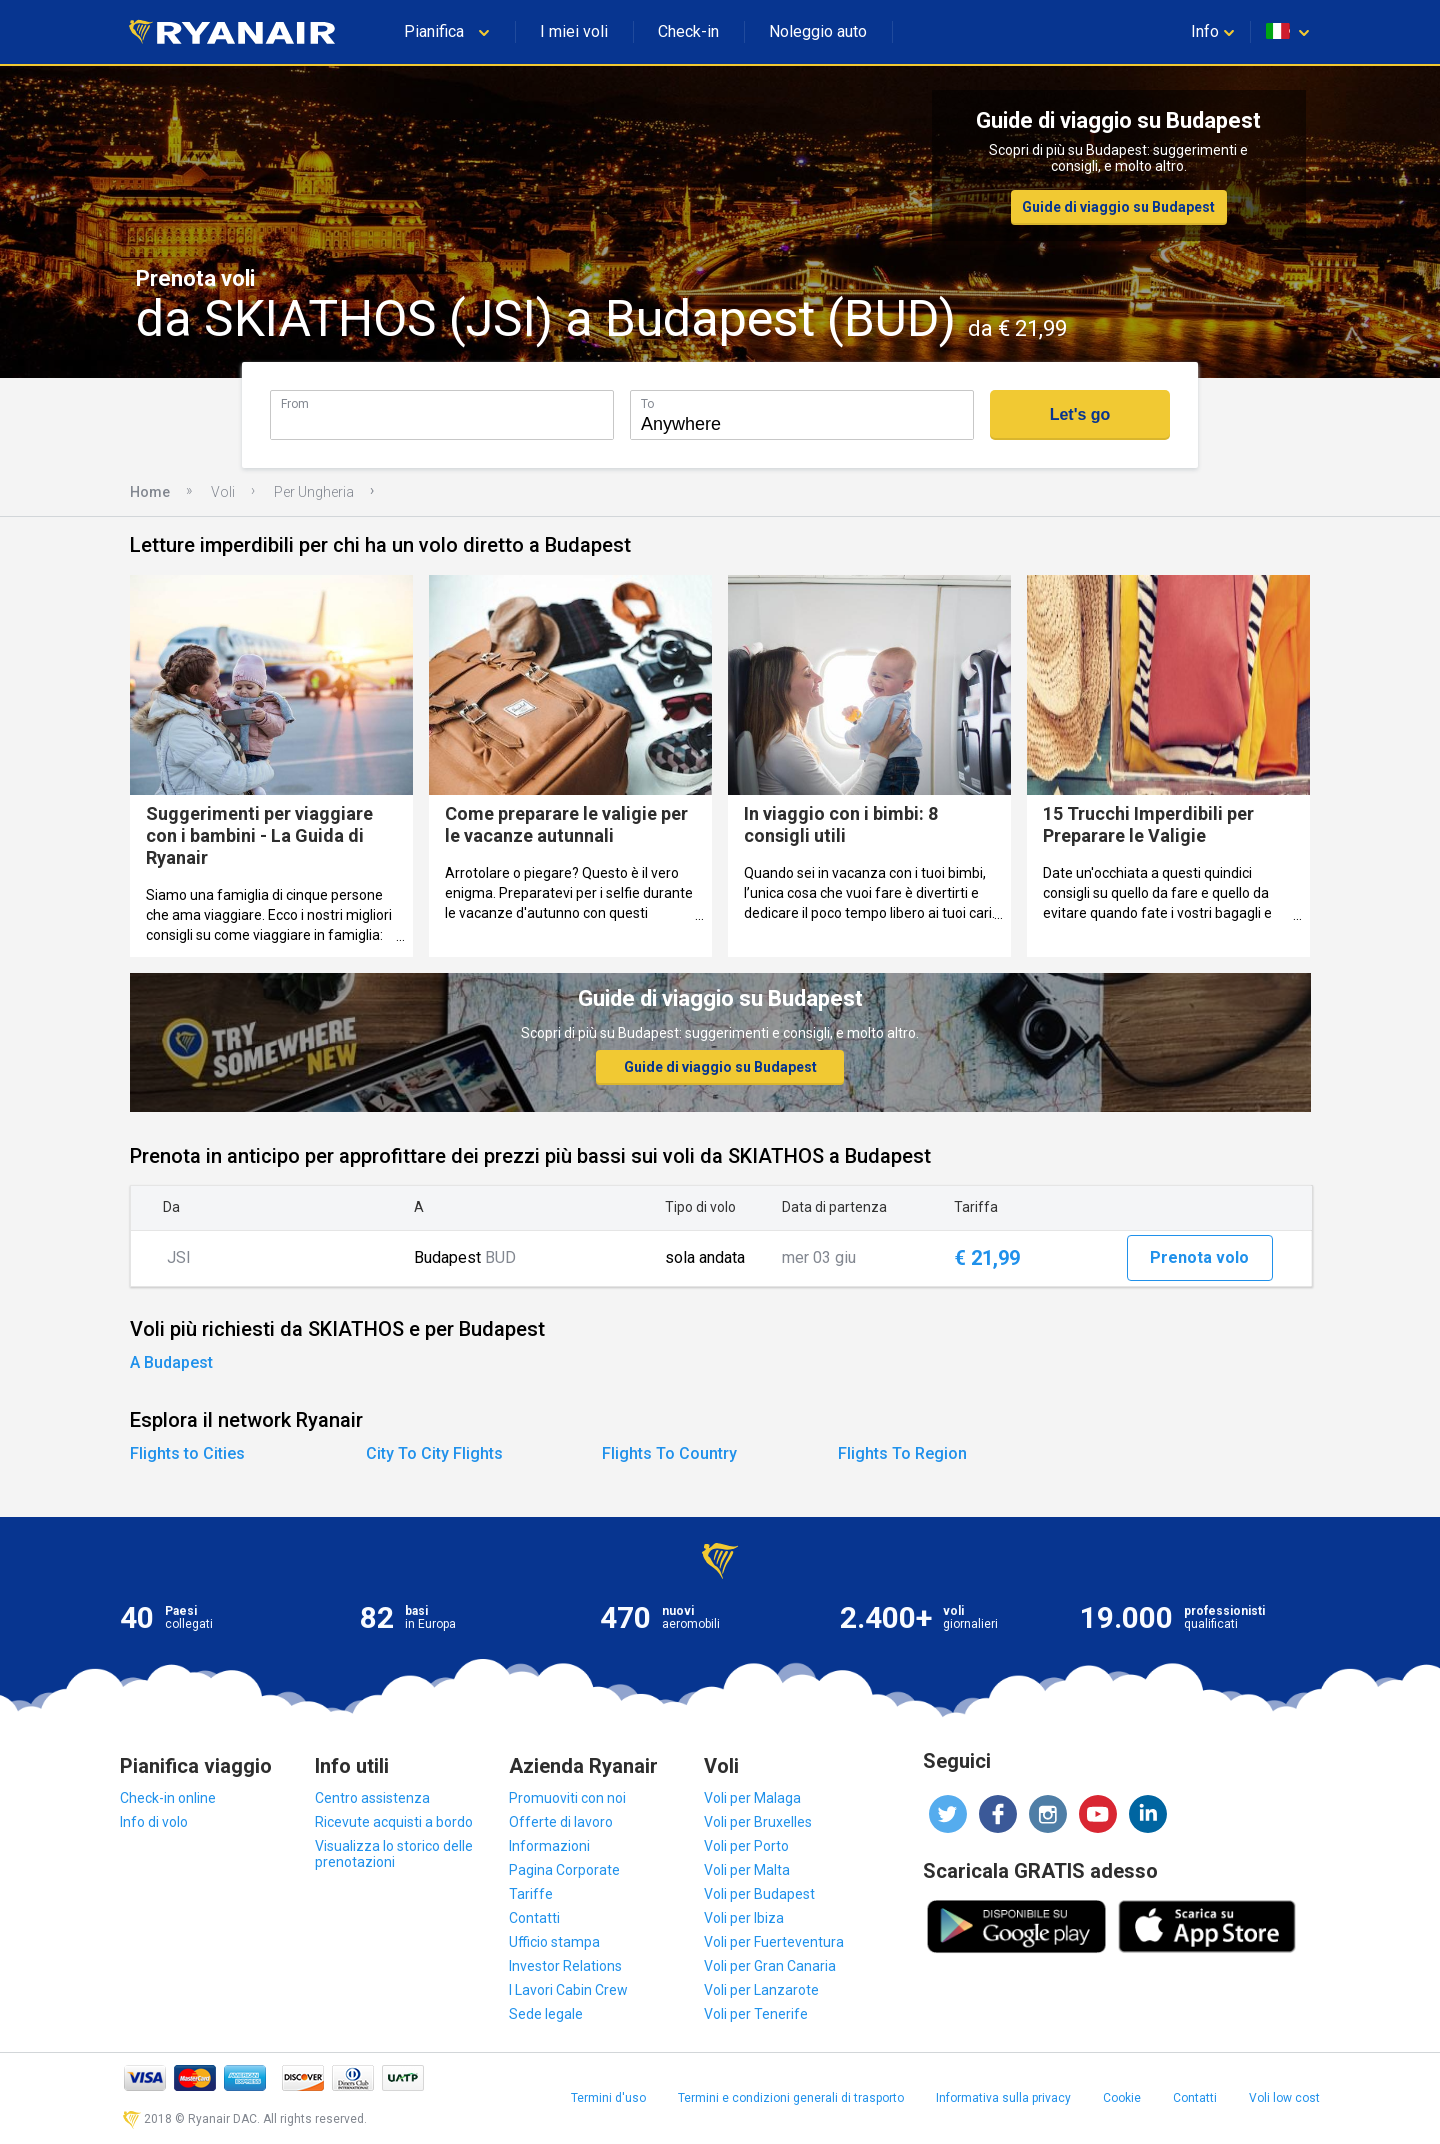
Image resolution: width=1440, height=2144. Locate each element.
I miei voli (574, 31)
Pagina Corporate (564, 1870)
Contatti (534, 1918)
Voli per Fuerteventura (774, 1942)
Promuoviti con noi (567, 1798)
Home (150, 492)
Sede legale (546, 2014)
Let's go (1080, 414)
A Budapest (171, 1362)
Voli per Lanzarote (761, 1990)
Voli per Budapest (759, 1894)
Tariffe (531, 1894)
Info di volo (154, 1822)
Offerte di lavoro (561, 1822)
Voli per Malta (747, 1870)
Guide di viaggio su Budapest (1118, 207)
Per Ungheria (314, 492)
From (295, 403)
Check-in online (168, 1798)
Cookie (1122, 2098)
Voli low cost (1284, 2098)
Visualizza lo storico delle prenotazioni (394, 1854)
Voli (223, 492)
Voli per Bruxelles (758, 1822)
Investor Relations (565, 1966)
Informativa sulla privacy (1003, 2098)
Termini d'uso (608, 2098)
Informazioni (549, 1846)
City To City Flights (434, 1453)
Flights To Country (669, 1453)
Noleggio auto (818, 31)
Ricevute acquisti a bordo (394, 1822)
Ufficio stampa (554, 1942)
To (647, 403)
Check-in (688, 31)
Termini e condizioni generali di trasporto (791, 2098)
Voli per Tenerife (756, 2014)
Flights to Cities (187, 1453)
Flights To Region (902, 1453)
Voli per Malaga (752, 1798)
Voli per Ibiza (744, 1918)
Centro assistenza (372, 1798)
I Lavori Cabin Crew (568, 1990)
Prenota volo (1199, 1257)
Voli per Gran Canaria (770, 1966)
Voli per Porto (746, 1846)
